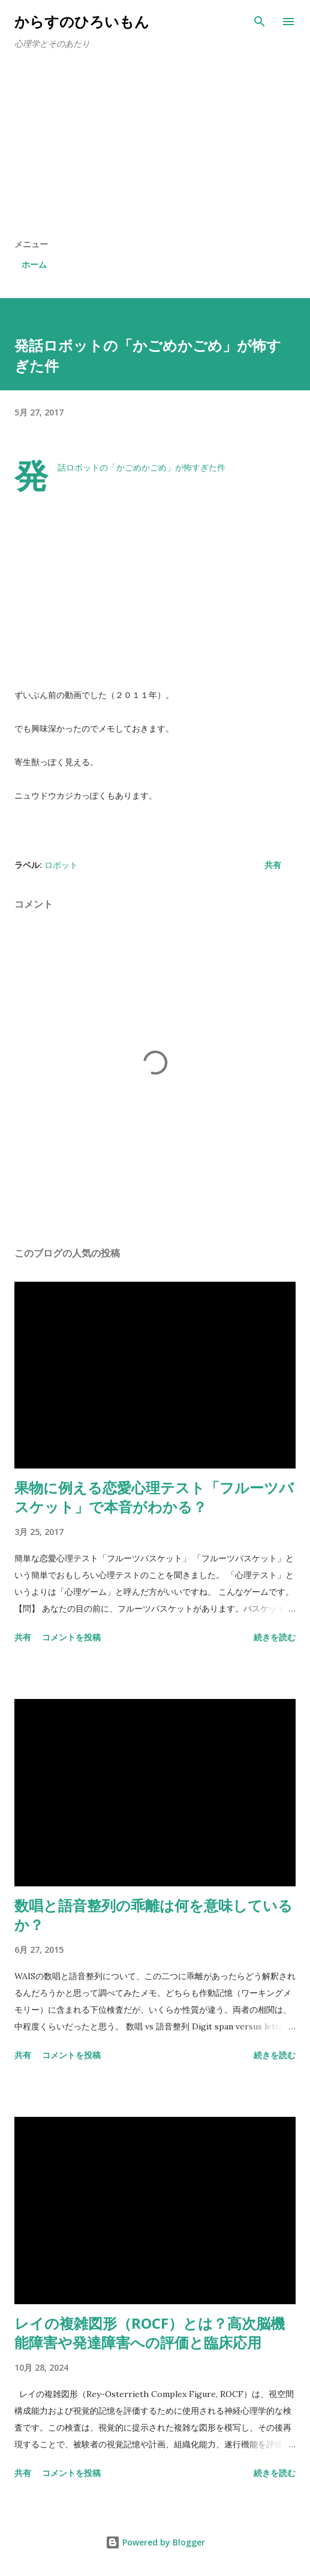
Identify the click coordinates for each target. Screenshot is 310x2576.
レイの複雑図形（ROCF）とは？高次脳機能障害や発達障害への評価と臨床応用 (149, 2332)
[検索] (259, 21)
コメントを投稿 (71, 1637)
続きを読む (275, 1637)
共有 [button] (272, 864)
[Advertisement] (155, 148)
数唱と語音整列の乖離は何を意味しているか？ (153, 1914)
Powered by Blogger (155, 2542)
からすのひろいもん (81, 21)
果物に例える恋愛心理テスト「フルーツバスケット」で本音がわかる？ (154, 1496)
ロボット (61, 864)
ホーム (34, 264)
